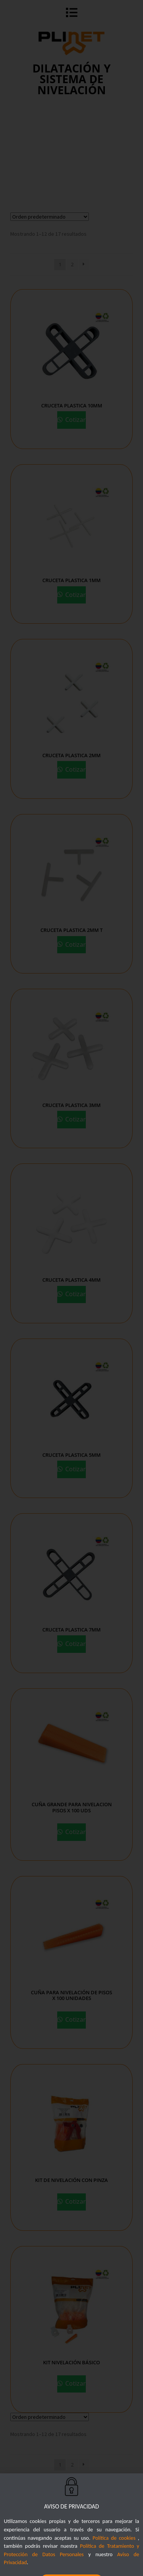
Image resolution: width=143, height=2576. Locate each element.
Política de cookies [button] (114, 2555)
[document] (71, 1288)
